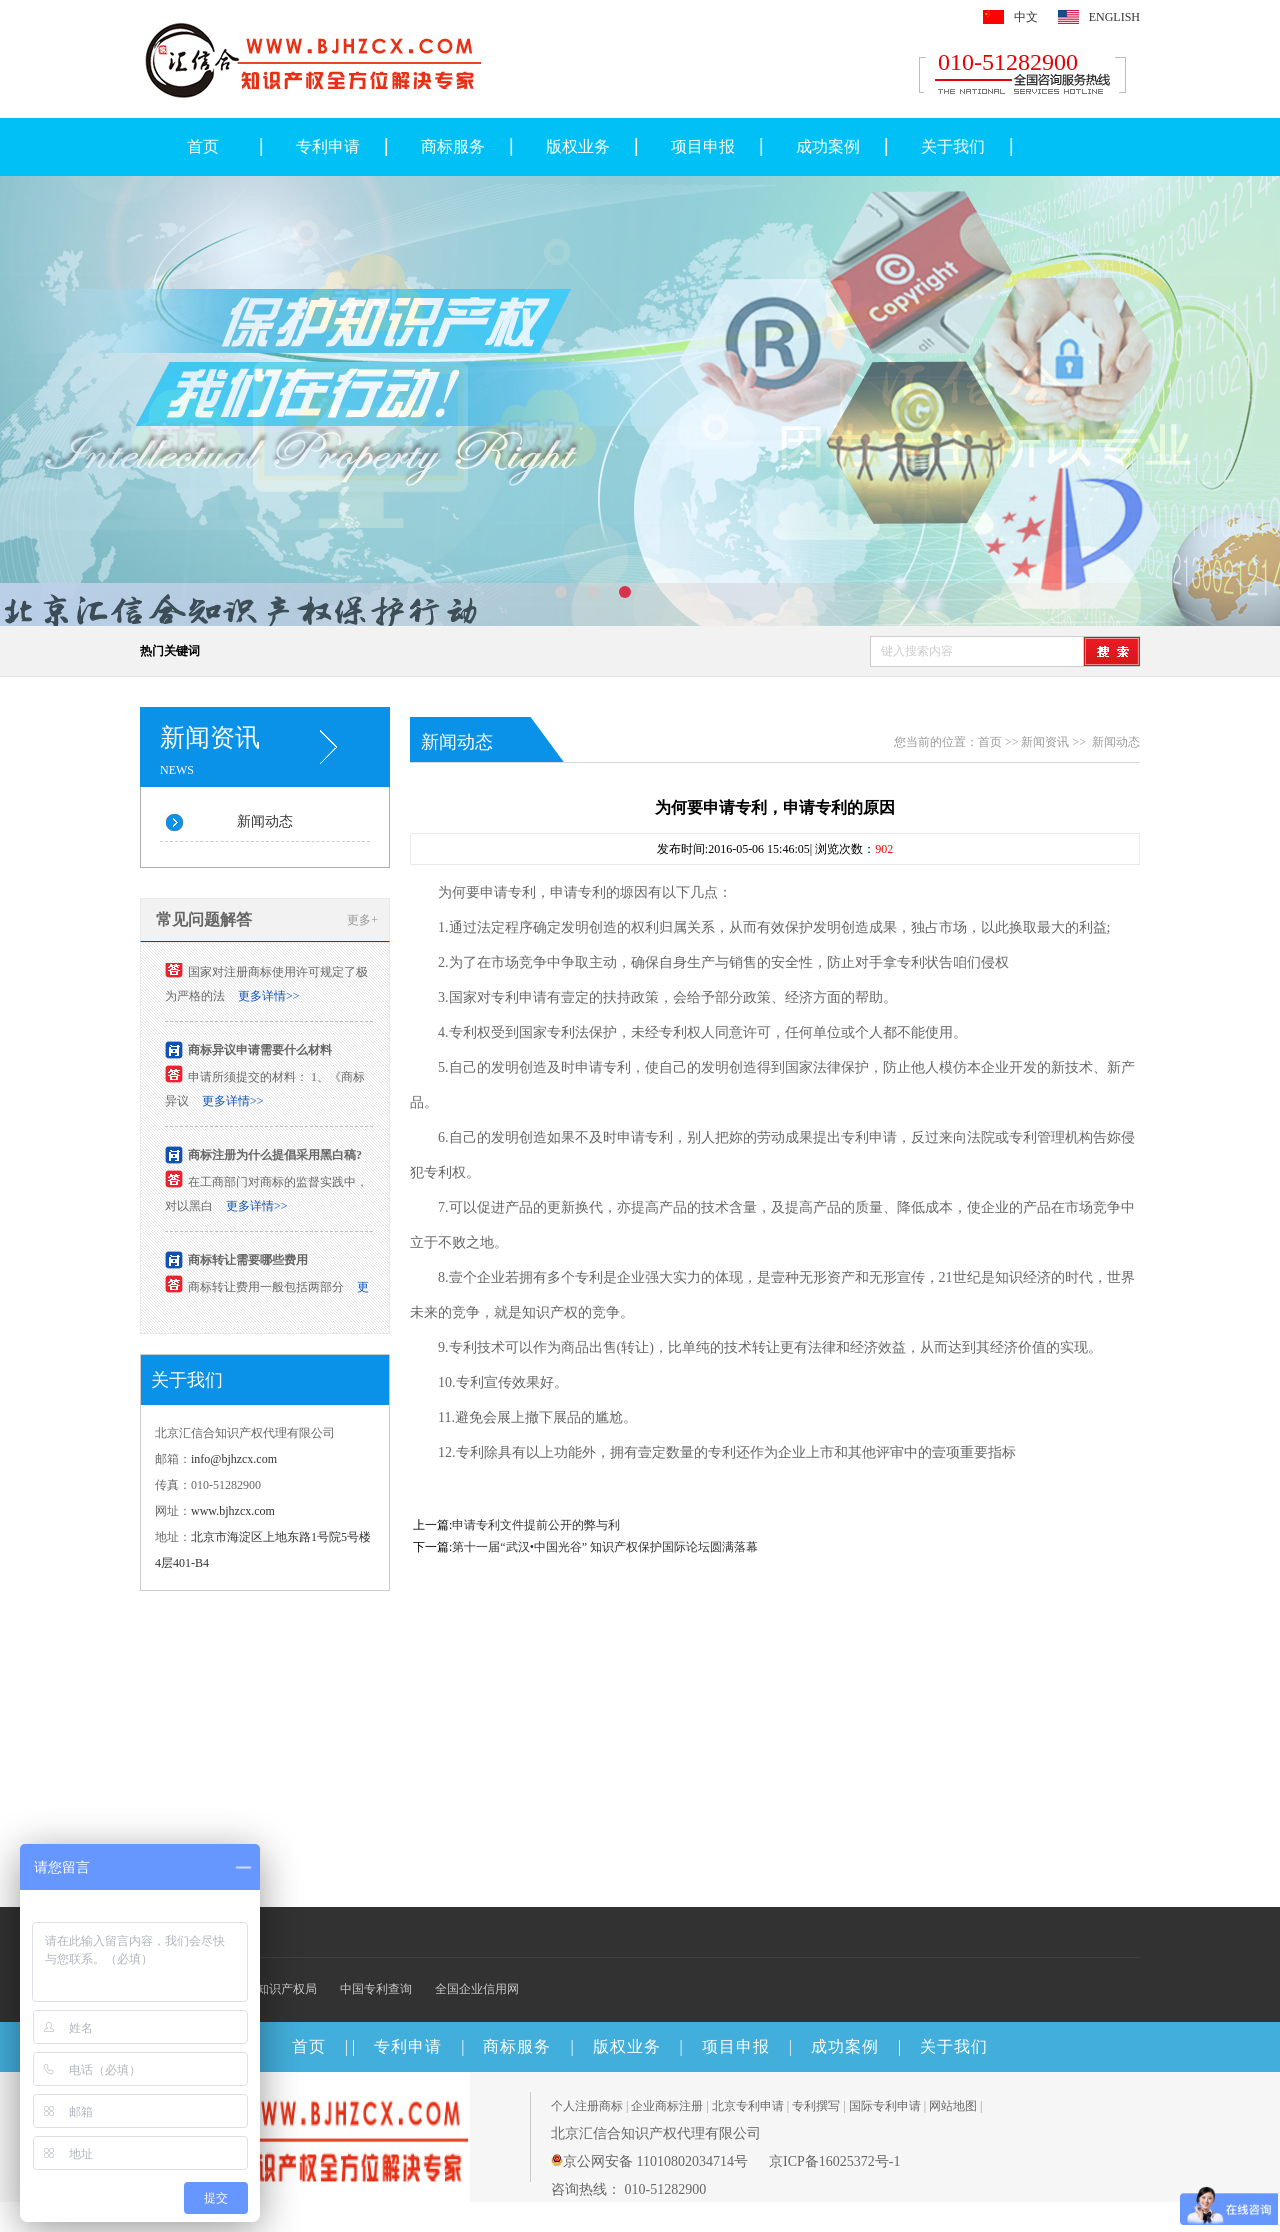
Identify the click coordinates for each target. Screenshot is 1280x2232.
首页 (203, 146)
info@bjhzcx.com (234, 1459)
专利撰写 (816, 2106)
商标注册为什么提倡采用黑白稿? (275, 1161)
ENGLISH (1114, 17)
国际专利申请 (885, 2106)
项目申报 (703, 146)
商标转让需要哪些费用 (248, 1266)
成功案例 (828, 146)
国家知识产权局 (275, 1989)
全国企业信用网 (477, 1989)
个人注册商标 (587, 2106)
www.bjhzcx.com (233, 1511)
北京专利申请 (748, 2106)
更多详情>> (269, 1002)
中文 (1026, 17)
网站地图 (953, 2106)
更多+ (362, 920)
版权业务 (578, 146)
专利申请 (328, 146)
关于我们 (953, 146)
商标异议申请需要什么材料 (260, 1056)
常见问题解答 (204, 919)
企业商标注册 (667, 2106)
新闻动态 (265, 821)
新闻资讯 (1045, 742)
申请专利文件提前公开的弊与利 (536, 1525)
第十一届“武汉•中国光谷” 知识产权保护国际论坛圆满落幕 (605, 1547)
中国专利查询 (376, 1989)
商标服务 (453, 146)
